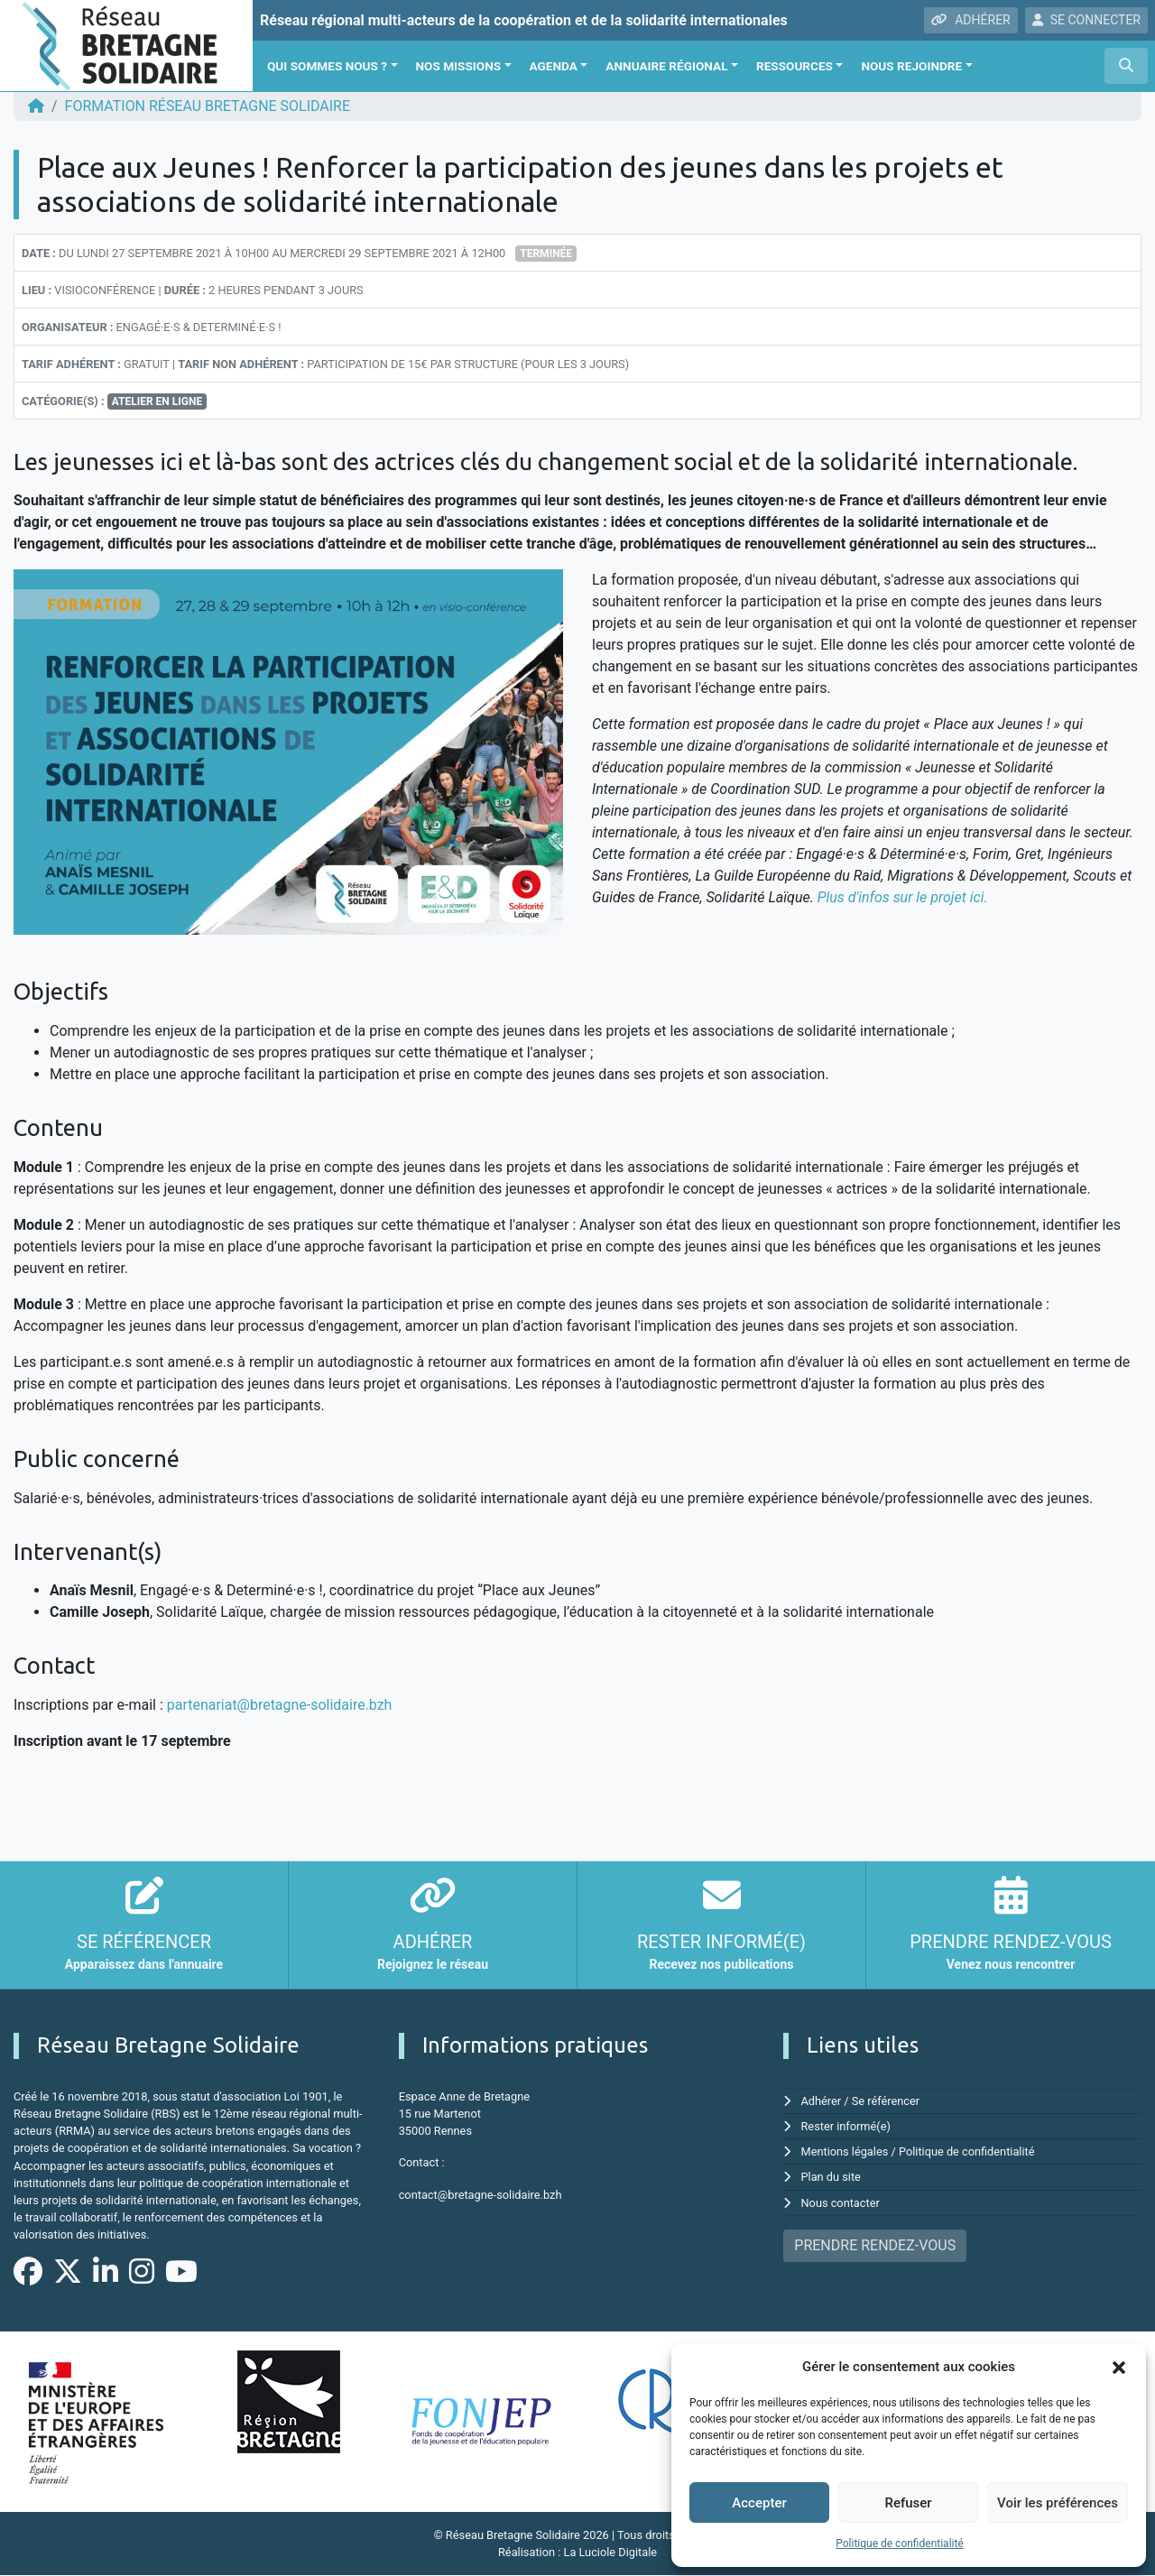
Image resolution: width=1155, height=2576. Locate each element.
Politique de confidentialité (900, 2543)
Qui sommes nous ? (327, 66)
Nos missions (459, 66)
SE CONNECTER (1086, 20)
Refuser (907, 2503)
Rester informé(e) (846, 2126)
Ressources (794, 66)
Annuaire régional (666, 66)
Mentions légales (845, 2151)
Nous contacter (840, 2203)
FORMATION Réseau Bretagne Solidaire (208, 106)
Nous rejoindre (911, 66)
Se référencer (886, 2101)
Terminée (546, 253)
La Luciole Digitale (610, 2553)
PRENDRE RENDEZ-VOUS (875, 2245)
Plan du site (831, 2177)
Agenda (554, 66)
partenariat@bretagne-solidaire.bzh (280, 1704)
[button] (1119, 2367)
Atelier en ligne (157, 401)
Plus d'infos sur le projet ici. (903, 897)
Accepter (759, 2503)
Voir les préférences (1057, 2503)
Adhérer (821, 2101)
